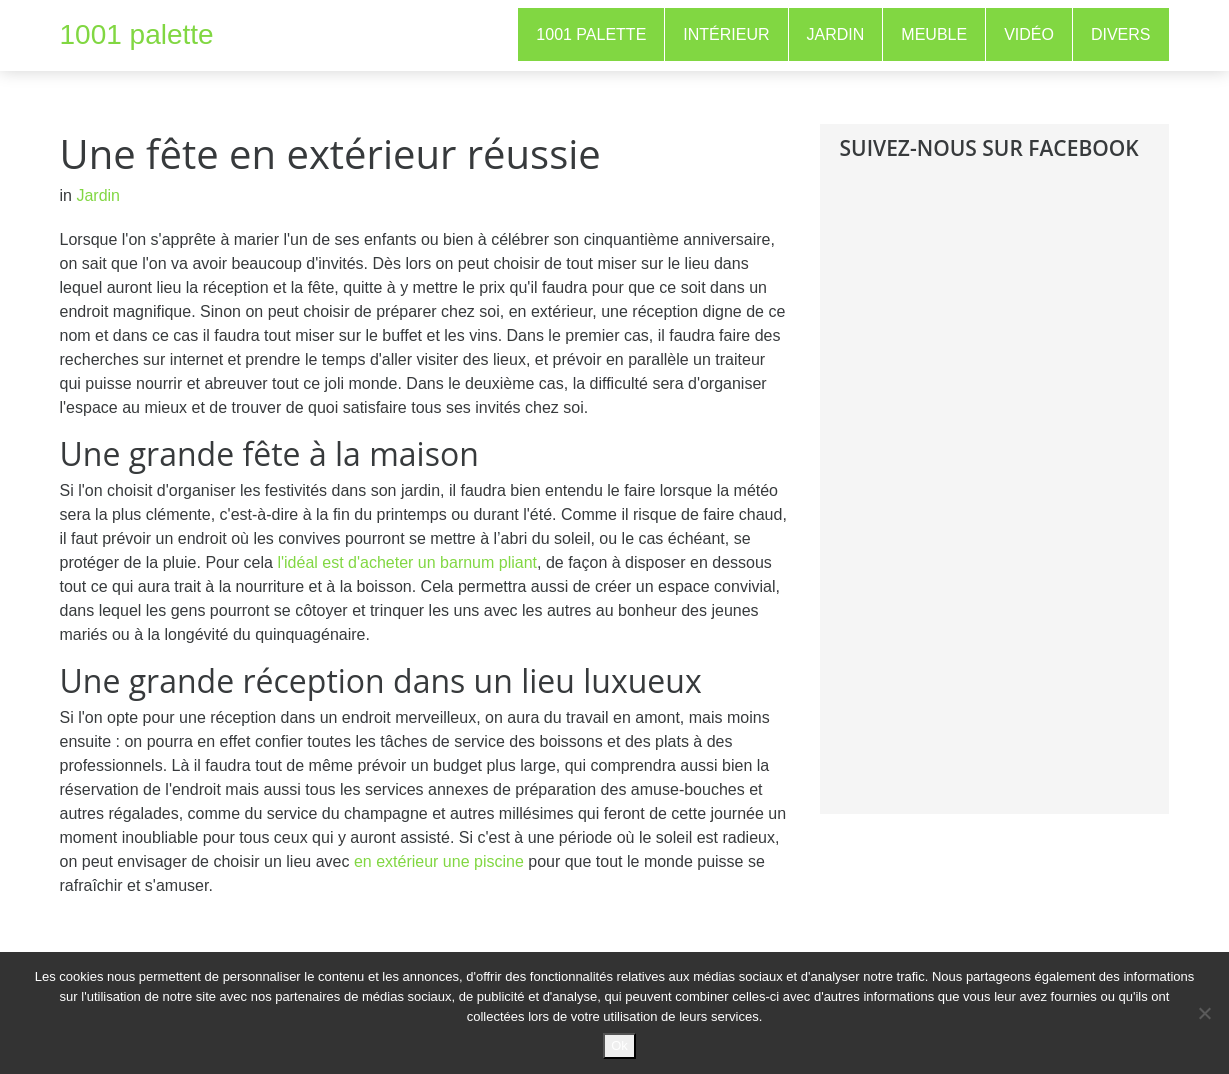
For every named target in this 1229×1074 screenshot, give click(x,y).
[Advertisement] (990, 502)
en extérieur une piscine (439, 861)
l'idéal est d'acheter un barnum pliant (407, 562)
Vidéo (1029, 34)
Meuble (934, 34)
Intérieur (726, 34)
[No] (1204, 1013)
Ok (619, 1045)
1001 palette (137, 34)
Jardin (836, 34)
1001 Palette (591, 34)
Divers (1121, 34)
